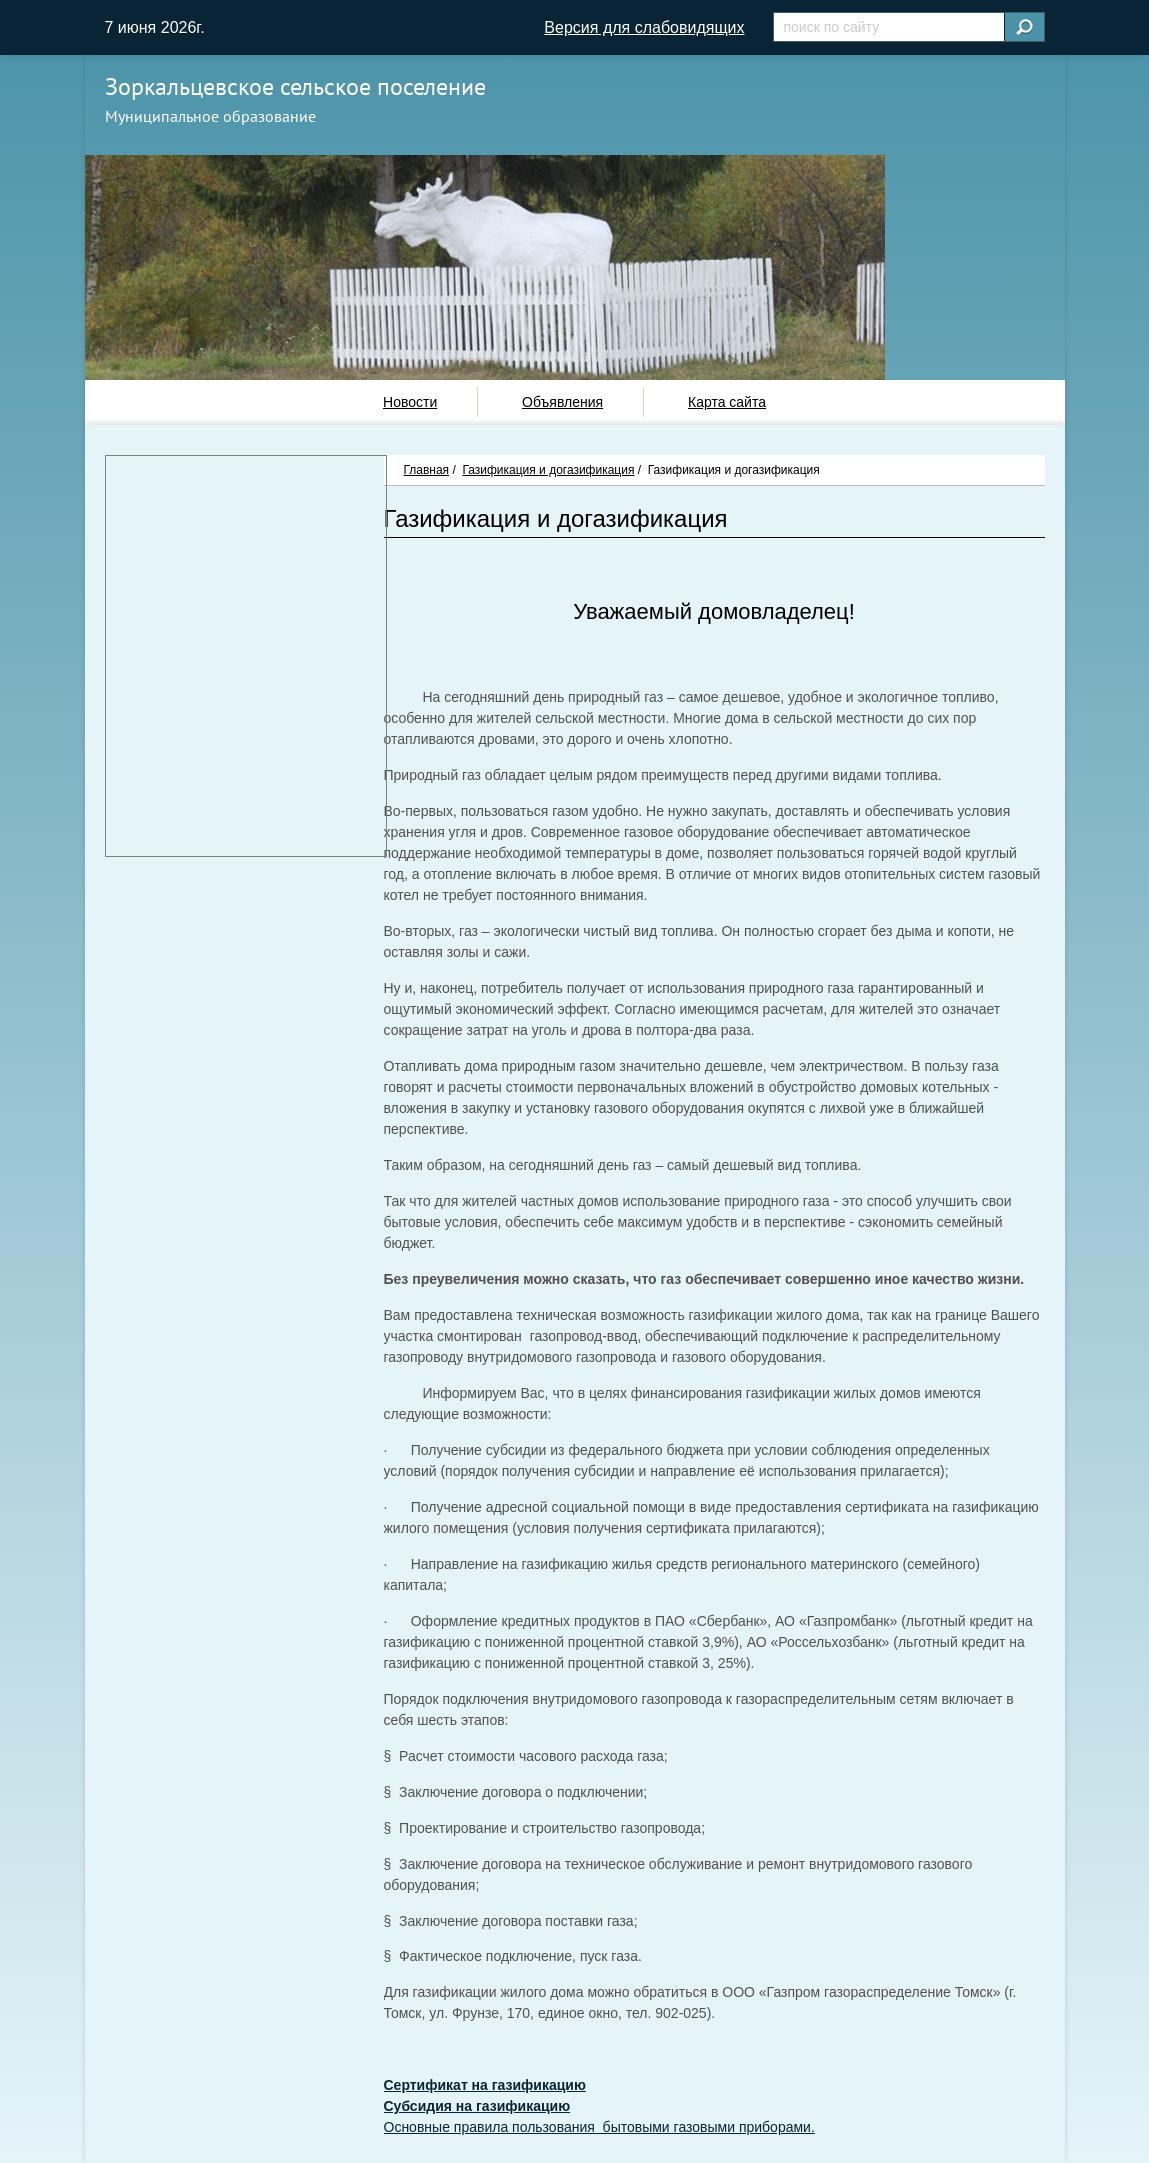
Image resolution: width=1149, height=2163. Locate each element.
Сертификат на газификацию (485, 2085)
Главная (427, 470)
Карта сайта (727, 402)
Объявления (562, 402)
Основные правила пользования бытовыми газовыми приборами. (599, 2127)
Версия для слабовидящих (644, 27)
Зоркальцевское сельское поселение (295, 86)
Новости (410, 402)
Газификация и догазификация (548, 470)
